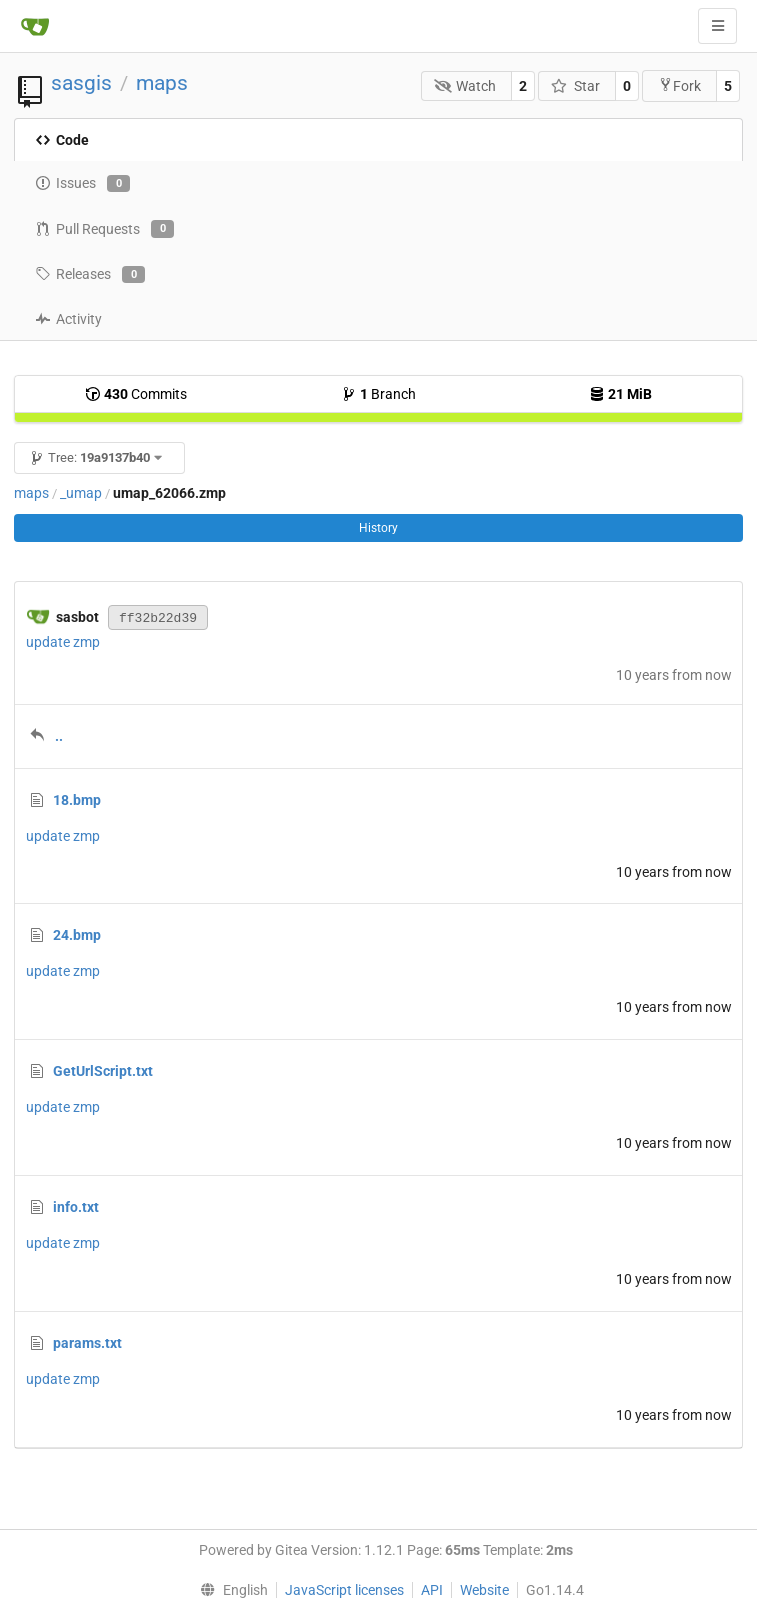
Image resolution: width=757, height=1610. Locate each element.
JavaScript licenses (344, 1590)
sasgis (81, 83)
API (432, 1590)
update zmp (63, 642)
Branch (378, 394)
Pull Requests (104, 229)
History (378, 528)
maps (162, 83)
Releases (90, 275)
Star (575, 86)
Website (484, 1590)
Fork (679, 85)
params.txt (87, 1343)
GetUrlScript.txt (103, 1071)
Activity (68, 319)
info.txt (76, 1207)
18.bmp (77, 800)
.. (59, 736)
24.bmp (77, 935)
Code (62, 140)
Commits (136, 394)
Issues (82, 184)
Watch (465, 86)
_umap (81, 493)
